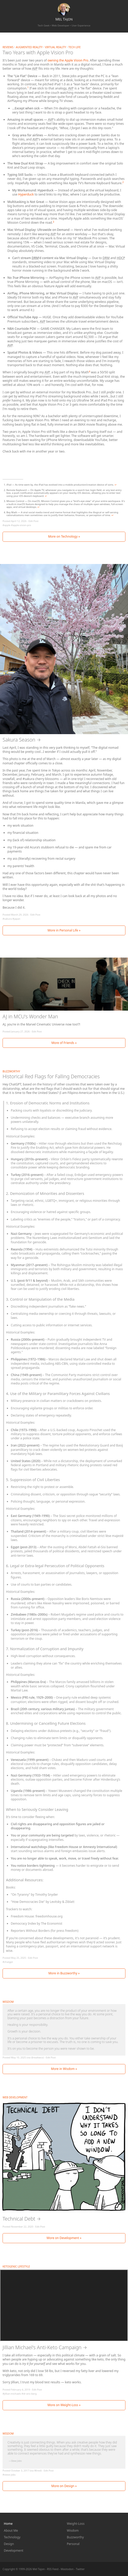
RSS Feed (53, 2569)
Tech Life (74, 47)
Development (13, 2550)
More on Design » (64, 2486)
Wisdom (73, 2530)
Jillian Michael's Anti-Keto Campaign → (45, 2347)
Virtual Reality (55, 47)
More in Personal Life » (64, 930)
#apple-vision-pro (21, 525)
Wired (37, 2470)
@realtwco (37, 2057)
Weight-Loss (76, 2523)
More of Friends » (64, 1043)
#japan (16, 918)
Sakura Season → (22, 739)
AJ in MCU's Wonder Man (30, 1016)
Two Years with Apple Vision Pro (38, 52)
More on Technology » (64, 536)
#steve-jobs (9, 2474)
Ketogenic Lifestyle (16, 2266)
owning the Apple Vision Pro (68, 60)
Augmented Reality (29, 47)
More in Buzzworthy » (64, 1973)
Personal (73, 2544)
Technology (12, 2537)
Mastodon (67, 2569)
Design (9, 2544)
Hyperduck (26, 194)
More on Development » (64, 2238)
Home (8, 2523)
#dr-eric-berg (29, 2393)
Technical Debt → (22, 2218)
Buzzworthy (75, 2537)
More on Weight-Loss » (64, 2405)
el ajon (63, 19)
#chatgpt (8, 1962)
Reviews (8, 47)
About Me (11, 2530)
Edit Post (34, 521)
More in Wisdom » (64, 2069)
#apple (7, 525)
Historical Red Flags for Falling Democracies (51, 1076)
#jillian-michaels (12, 2393)
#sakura (7, 918)
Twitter (80, 2569)
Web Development (15, 2097)
